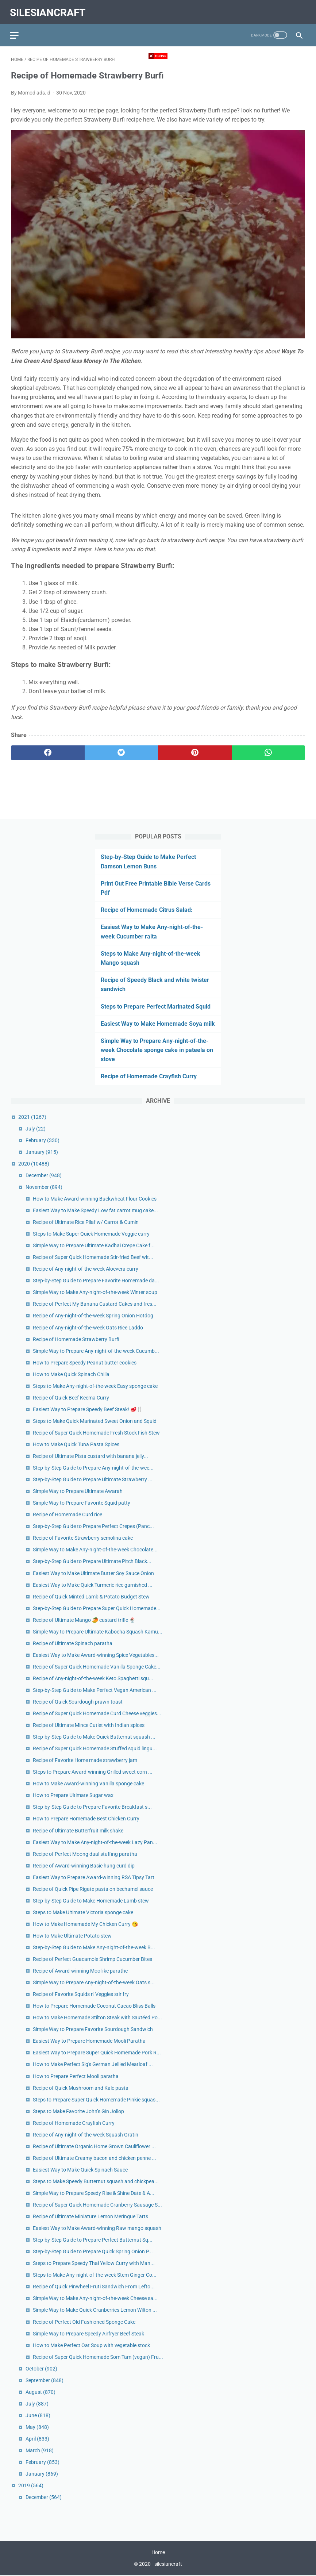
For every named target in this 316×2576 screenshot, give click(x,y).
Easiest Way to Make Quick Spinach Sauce (80, 2169)
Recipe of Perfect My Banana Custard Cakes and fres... (95, 1303)
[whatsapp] (268, 749)
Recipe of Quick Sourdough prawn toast (78, 1701)
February (42, 1140)
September (44, 2380)
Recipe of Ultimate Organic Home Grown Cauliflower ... (94, 2146)
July (36, 1128)
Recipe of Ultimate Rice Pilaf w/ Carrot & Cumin (86, 1222)
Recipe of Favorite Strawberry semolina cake (83, 1537)
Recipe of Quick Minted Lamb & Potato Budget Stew (91, 1596)
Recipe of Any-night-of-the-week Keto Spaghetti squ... (93, 1678)
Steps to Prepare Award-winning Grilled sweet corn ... (93, 1771)
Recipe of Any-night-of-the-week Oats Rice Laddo (88, 1327)
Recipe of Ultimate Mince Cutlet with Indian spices (88, 1725)
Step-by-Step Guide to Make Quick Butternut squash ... (94, 1736)
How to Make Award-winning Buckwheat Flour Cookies (95, 1198)
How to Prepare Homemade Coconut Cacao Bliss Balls (94, 2005)
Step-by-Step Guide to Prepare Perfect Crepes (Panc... (93, 1526)
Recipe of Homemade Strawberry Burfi (76, 1338)
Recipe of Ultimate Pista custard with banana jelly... (90, 1455)
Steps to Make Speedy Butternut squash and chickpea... (96, 2181)
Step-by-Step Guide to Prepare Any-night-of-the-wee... (93, 1467)
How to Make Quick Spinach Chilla (71, 1374)
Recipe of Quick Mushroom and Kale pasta (80, 2087)
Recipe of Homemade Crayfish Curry (149, 1075)
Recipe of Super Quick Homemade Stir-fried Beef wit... (93, 1257)
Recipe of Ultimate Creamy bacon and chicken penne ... (94, 2157)
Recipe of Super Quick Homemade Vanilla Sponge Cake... (97, 1666)
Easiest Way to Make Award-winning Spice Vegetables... (96, 1654)
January (42, 1151)
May (37, 2426)
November (44, 1186)
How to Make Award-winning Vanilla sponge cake (88, 1783)
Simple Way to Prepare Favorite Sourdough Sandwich (93, 2029)
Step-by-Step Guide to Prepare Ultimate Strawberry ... (93, 1479)
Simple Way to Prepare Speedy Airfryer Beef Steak (88, 2333)
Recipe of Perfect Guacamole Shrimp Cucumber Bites (92, 1958)
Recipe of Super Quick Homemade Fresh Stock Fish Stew (96, 1432)
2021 (32, 1116)
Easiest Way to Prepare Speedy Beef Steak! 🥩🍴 (88, 1409)
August (40, 2391)
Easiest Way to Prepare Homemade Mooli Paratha (89, 2040)
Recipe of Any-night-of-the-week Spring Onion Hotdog (93, 1315)
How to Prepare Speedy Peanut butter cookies (84, 1362)
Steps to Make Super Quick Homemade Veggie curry (91, 1233)
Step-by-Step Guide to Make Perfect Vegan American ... (95, 1689)
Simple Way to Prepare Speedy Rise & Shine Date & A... (93, 2192)
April (37, 2438)
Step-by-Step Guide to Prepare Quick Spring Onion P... (93, 2251)
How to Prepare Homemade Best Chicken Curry (86, 1818)
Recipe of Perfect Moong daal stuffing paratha (85, 1853)
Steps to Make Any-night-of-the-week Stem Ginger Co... (95, 2274)
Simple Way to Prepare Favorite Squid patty (81, 1502)
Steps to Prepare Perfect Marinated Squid (156, 1005)
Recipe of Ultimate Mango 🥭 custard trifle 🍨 (84, 1619)
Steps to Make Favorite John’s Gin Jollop (78, 2111)
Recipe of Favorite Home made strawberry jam (85, 1760)
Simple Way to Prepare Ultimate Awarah (78, 1491)
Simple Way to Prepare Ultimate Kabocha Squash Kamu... (97, 1631)
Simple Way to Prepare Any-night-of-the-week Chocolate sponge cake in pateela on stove (157, 1049)
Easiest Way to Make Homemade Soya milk (158, 1023)
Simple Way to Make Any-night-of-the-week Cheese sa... (95, 2298)
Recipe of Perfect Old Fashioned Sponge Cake (84, 2321)
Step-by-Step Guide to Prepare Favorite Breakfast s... (92, 1806)
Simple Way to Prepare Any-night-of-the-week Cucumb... (96, 1350)
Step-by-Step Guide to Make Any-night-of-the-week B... (94, 1947)
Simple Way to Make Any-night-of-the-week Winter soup (95, 1292)
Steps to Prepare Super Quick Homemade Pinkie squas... (96, 2099)
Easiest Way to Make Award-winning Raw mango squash (97, 2228)
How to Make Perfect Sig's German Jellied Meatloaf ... (93, 2064)
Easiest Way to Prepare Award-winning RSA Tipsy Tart (93, 1877)
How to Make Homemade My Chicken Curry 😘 (85, 1923)
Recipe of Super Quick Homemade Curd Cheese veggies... (97, 1713)
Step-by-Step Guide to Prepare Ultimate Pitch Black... (92, 1561)
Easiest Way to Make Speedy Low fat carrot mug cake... (95, 1210)
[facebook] (48, 749)
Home (158, 2553)
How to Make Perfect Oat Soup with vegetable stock (91, 2344)
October (41, 2368)
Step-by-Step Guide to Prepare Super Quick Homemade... (97, 1608)
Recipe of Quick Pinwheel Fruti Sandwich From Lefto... (94, 2286)
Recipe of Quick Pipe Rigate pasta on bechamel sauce (93, 1888)
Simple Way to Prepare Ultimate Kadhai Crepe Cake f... (94, 1245)
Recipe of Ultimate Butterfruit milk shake (78, 1830)
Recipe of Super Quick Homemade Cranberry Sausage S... (97, 2204)
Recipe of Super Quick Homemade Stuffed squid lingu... (95, 1748)
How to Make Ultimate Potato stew (72, 1935)
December (44, 1175)
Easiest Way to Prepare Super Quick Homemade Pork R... (97, 2052)
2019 (30, 2485)
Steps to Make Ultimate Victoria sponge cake (83, 1912)
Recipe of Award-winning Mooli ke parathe (80, 1970)
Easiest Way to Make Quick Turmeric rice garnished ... (93, 1584)
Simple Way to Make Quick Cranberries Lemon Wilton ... (95, 2309)
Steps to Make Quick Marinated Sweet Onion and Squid (95, 1420)
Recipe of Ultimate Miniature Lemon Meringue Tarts (90, 2216)
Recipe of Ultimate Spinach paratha (72, 1643)
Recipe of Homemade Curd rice (67, 1514)
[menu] (15, 31)
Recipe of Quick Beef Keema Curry (71, 1397)
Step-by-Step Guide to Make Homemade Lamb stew (91, 1900)
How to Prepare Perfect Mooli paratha (76, 2075)
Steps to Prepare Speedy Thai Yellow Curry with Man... (94, 2263)
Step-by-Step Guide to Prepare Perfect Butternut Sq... (93, 2239)
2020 (33, 1163)
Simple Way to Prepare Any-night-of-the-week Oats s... (94, 1982)
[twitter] (121, 749)
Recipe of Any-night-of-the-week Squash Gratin (85, 2134)
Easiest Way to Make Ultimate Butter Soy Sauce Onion (93, 1572)
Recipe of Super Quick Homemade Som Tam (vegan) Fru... (98, 2356)
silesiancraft (48, 10)
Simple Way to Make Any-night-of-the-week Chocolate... (95, 1549)
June (38, 2415)
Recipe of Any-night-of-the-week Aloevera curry (85, 1268)
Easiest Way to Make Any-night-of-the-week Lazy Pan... (95, 1841)
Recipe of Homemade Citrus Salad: (147, 909)
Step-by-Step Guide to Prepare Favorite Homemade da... (96, 1280)
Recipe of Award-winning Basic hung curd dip (84, 1865)
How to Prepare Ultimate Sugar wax (73, 1795)
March (40, 2450)
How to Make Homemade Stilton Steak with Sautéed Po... (97, 2017)
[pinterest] (195, 749)
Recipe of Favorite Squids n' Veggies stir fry (81, 1994)
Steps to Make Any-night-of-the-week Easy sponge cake (95, 1385)
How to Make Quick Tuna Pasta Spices (76, 1444)
